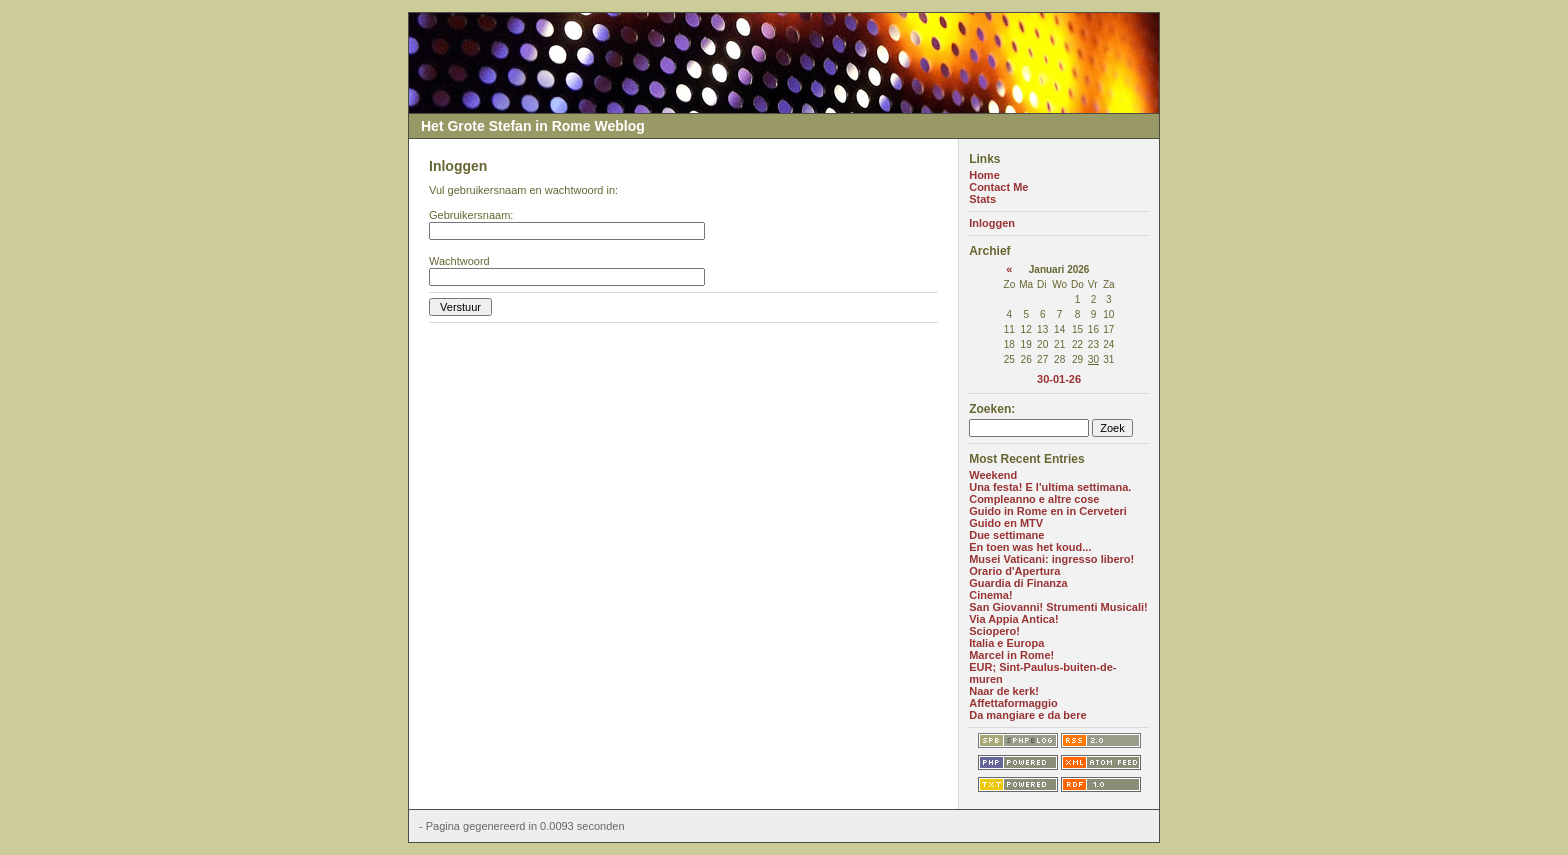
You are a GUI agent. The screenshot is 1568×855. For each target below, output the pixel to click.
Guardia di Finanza (1018, 583)
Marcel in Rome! (1011, 655)
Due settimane (1006, 535)
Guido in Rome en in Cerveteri (1048, 511)
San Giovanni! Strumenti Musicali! (1058, 607)
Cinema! (990, 595)
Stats (982, 199)
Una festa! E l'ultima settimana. (1050, 487)
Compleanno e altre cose (1034, 499)
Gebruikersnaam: (471, 215)
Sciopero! (994, 631)
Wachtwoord (459, 261)
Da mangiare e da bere (1027, 715)
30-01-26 (1059, 379)
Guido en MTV (1006, 523)
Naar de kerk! (1004, 691)
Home (984, 175)
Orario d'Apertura (1014, 571)
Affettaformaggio (1013, 703)
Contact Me (998, 187)
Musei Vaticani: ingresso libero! (1051, 559)
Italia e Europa (1006, 643)
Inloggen (992, 223)
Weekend (993, 475)
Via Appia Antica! (1013, 619)
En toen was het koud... (1030, 547)
